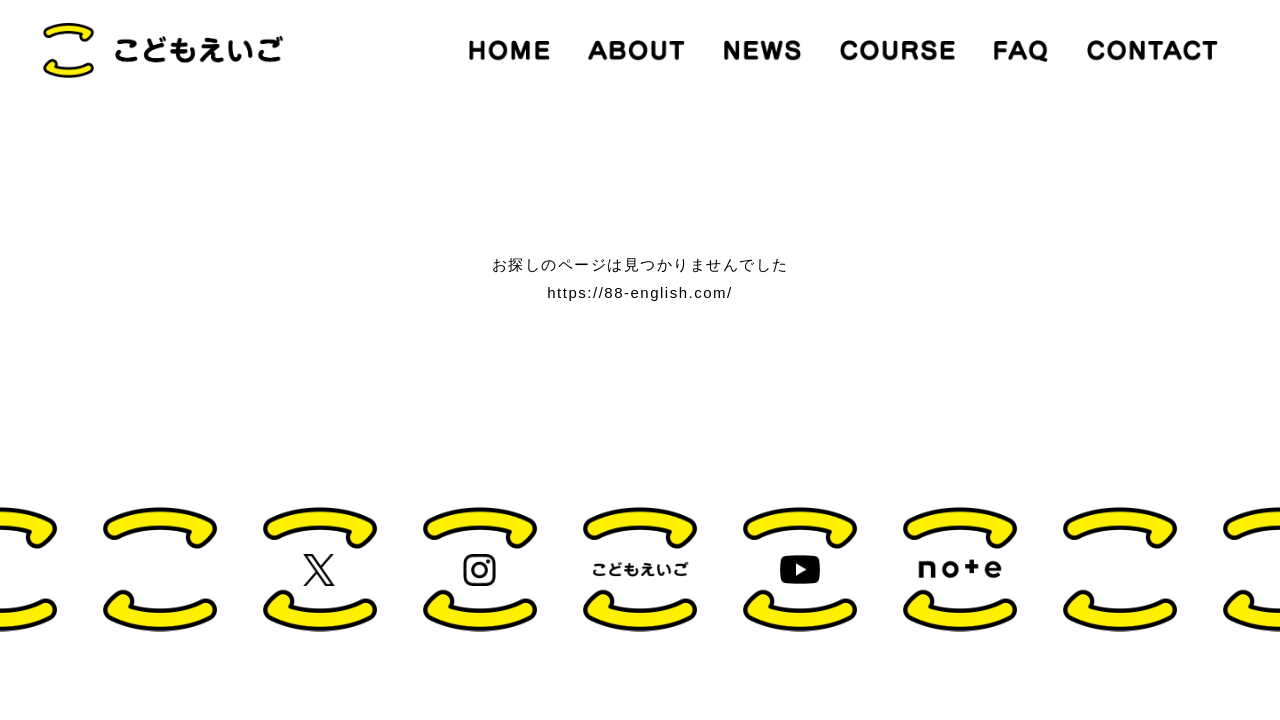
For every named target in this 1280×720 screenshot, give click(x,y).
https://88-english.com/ (639, 292)
